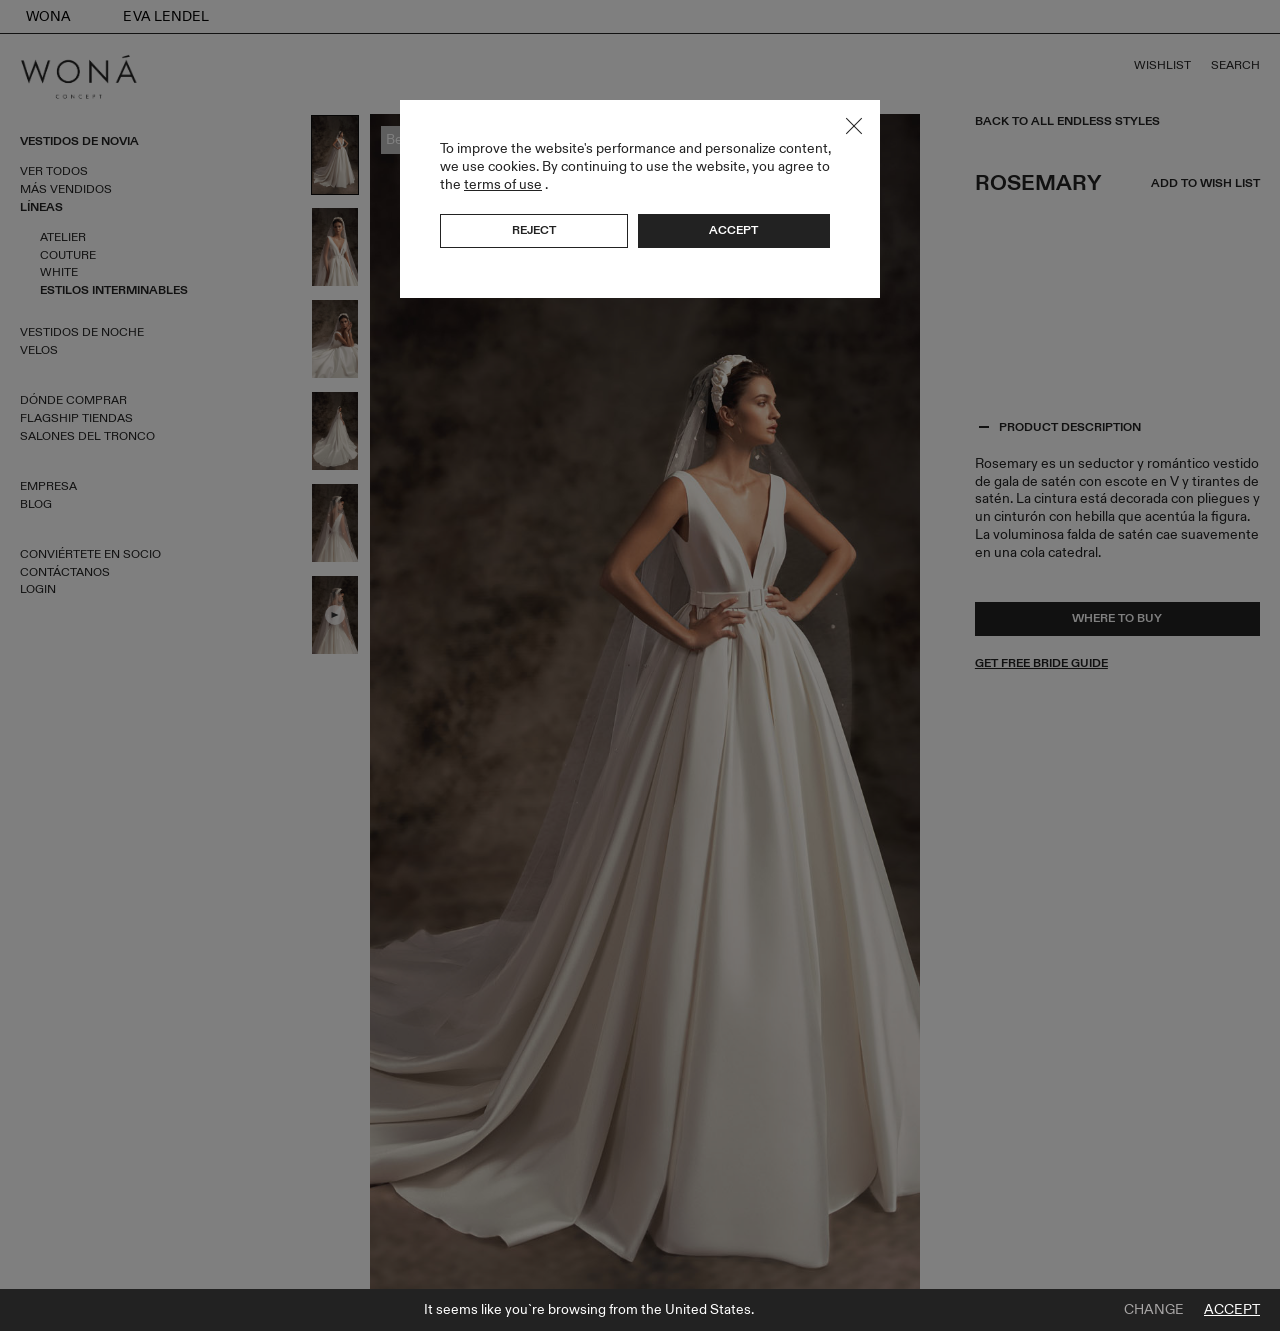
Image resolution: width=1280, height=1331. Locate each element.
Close (854, 126)
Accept (1232, 1310)
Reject (534, 230)
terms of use (503, 184)
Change (1154, 1310)
